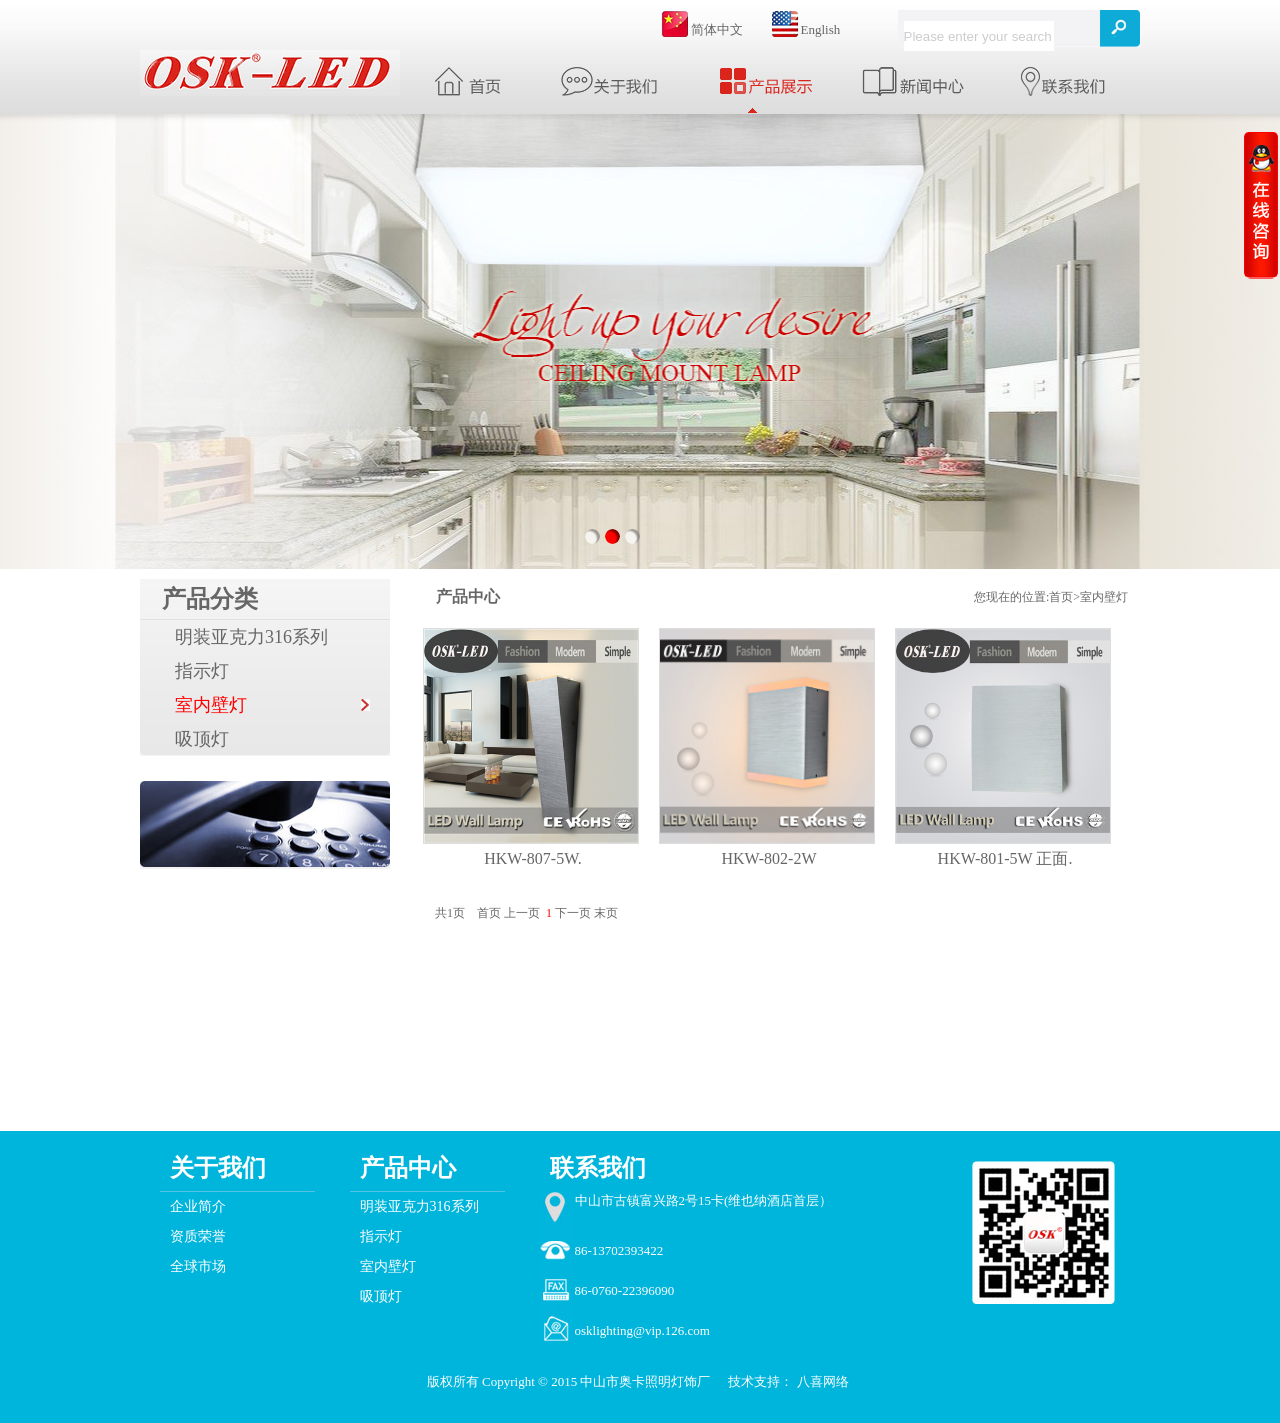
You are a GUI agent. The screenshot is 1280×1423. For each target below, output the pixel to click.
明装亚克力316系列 (251, 637)
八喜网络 (823, 1381)
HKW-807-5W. (533, 858)
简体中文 (717, 29)
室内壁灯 (211, 705)
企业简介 (198, 1206)
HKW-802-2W (768, 858)
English (821, 29)
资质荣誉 (198, 1236)
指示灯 (202, 671)
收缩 (1261, 204)
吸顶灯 (202, 739)
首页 (1061, 597)
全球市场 (198, 1266)
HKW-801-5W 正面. (1005, 858)
